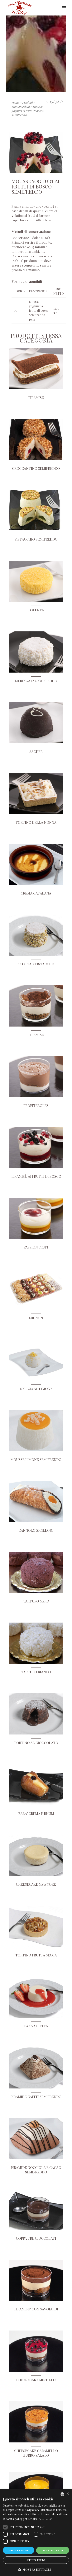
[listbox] (62, 2494)
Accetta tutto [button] (52, 2550)
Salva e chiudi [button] (18, 2550)
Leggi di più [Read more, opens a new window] (45, 2519)
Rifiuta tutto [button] (36, 2560)
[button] (36, 2570)
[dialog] (36, 2532)
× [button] (67, 2493)
